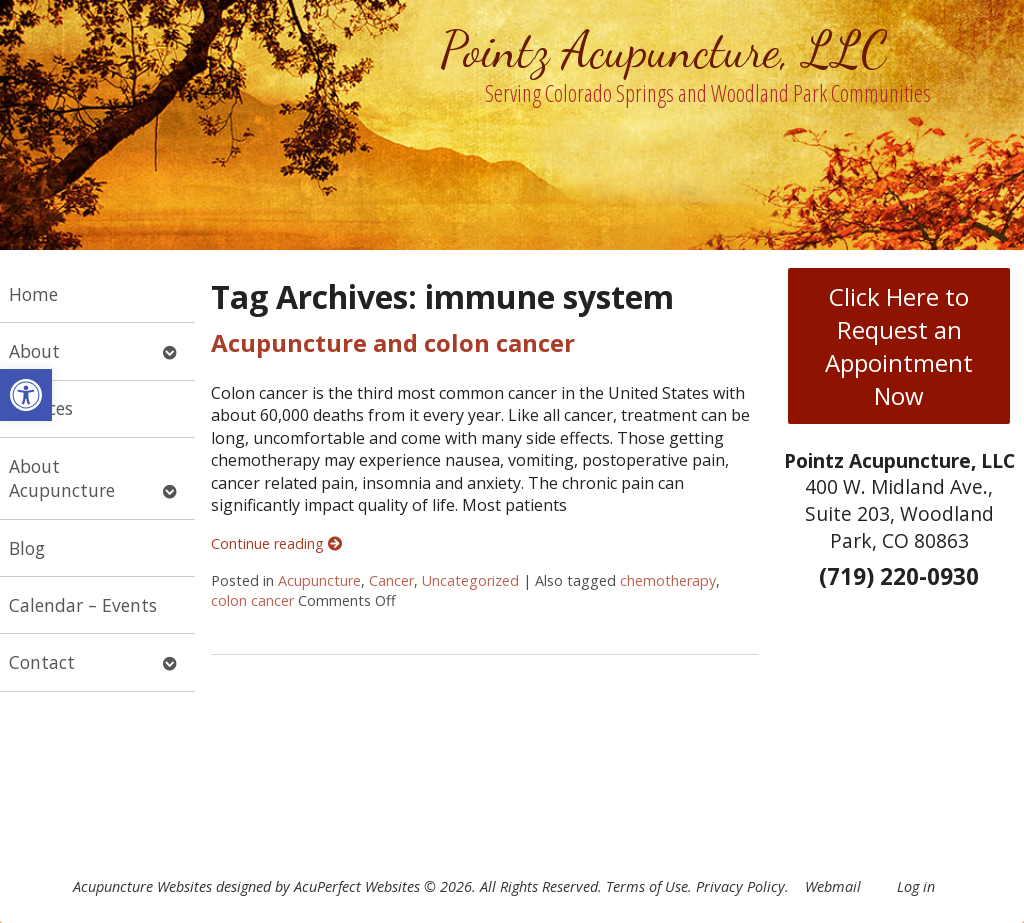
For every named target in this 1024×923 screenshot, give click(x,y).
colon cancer (252, 600)
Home (33, 294)
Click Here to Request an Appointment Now (899, 346)
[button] (26, 395)
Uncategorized (470, 580)
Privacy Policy (740, 886)
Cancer (391, 580)
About (34, 351)
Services (41, 408)
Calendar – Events (83, 605)
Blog (27, 548)
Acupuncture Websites (142, 886)
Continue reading (276, 543)
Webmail (833, 886)
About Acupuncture (62, 478)
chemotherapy (668, 580)
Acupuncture (319, 580)
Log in (916, 886)
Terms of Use (647, 886)
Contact (42, 662)
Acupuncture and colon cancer (393, 342)
